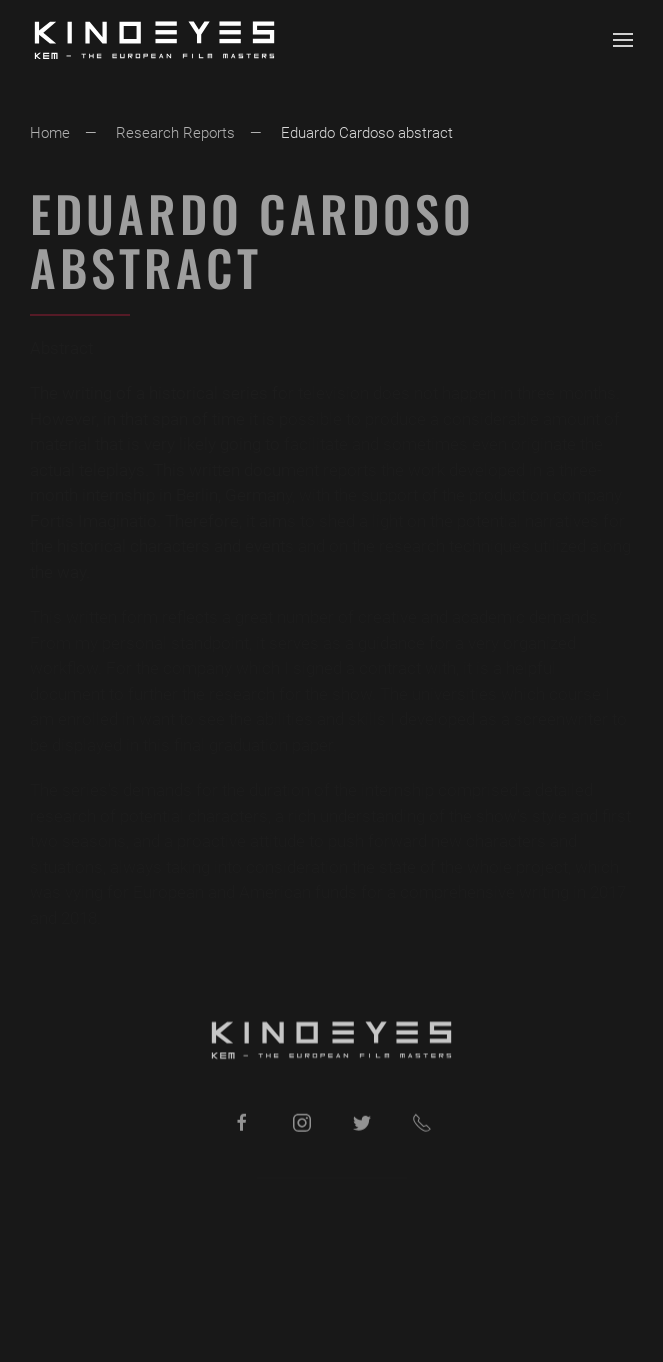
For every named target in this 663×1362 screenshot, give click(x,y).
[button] (623, 40)
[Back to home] (155, 40)
